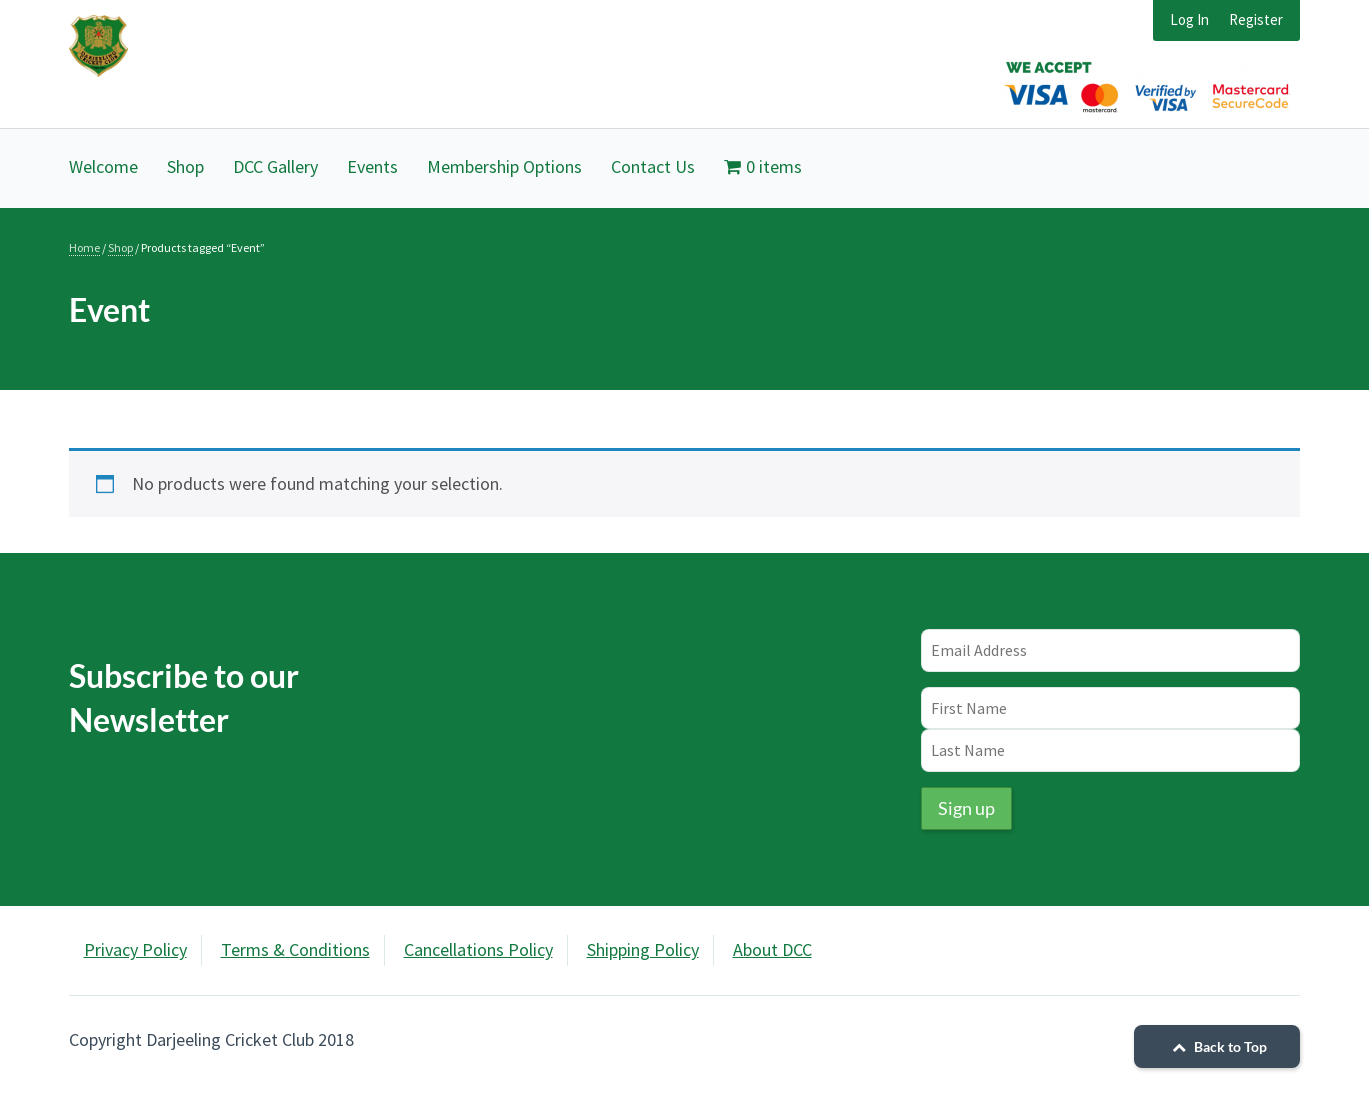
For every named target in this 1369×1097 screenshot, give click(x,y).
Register (1256, 19)
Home (84, 247)
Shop (185, 166)
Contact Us (653, 166)
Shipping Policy (643, 949)
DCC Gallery (275, 166)
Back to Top (1217, 1046)
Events (372, 166)
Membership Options (504, 166)
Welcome (103, 166)
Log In (1189, 19)
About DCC (772, 949)
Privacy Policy (135, 949)
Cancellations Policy (478, 949)
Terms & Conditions (295, 949)
